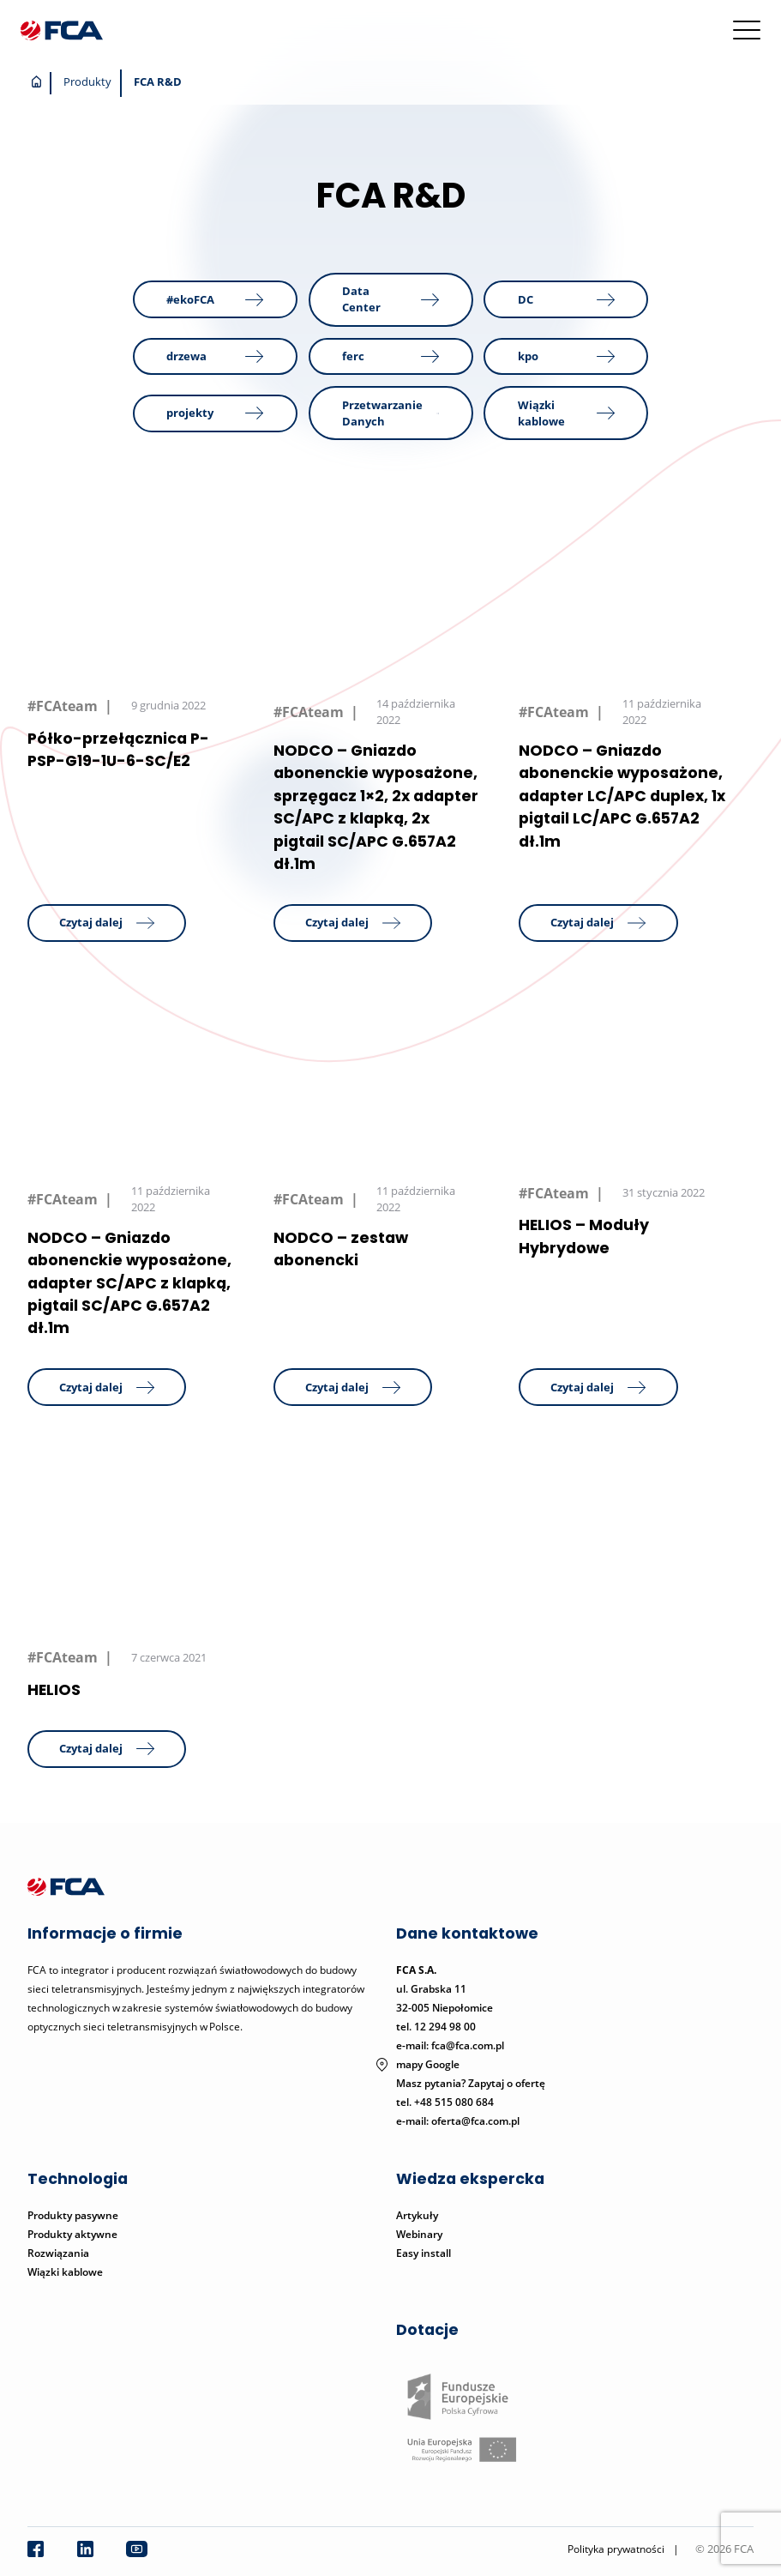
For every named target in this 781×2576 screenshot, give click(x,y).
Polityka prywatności (616, 2549)
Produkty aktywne (73, 2234)
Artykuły (417, 2215)
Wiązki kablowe (65, 2272)
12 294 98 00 (445, 2026)
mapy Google (428, 2064)
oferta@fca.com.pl (475, 2121)
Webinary (419, 2234)
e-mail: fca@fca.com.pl (450, 2045)
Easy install (423, 2253)
